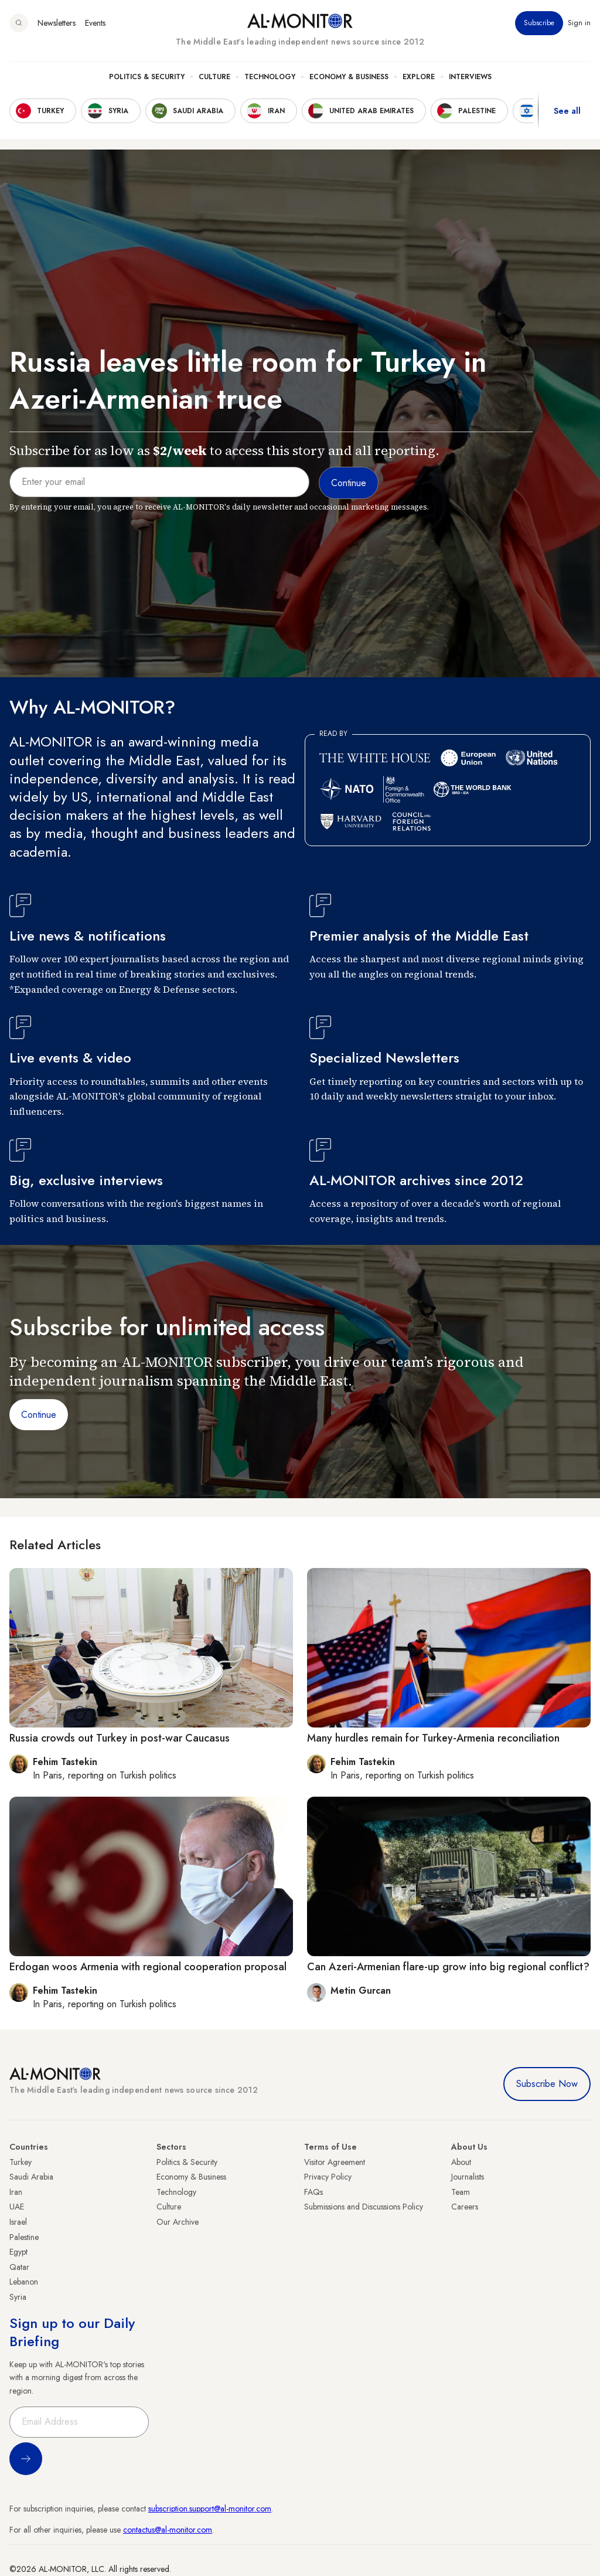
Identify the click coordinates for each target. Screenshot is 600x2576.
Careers (464, 2206)
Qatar (19, 2267)
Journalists (467, 2177)
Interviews (470, 76)
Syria (17, 2297)
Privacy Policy (328, 2177)
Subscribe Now (547, 2083)
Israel (18, 2222)
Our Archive (177, 2222)
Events (95, 23)
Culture (214, 76)
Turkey (20, 2162)
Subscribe (539, 23)
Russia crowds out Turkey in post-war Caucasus (119, 1738)
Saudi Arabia (31, 2177)
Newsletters (57, 23)
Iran (15, 2192)
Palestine (24, 2237)
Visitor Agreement (334, 2162)
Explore (419, 76)
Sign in (579, 23)
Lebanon (23, 2281)
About (461, 2162)
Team (460, 2192)
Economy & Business (348, 76)
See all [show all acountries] (567, 111)
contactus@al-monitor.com (167, 2530)
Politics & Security (147, 76)
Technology (269, 76)
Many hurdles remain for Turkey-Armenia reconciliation (433, 1738)
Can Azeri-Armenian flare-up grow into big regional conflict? (448, 1966)
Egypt (18, 2252)
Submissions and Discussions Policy (363, 2206)
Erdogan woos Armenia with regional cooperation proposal (148, 1966)
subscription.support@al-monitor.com (209, 2508)
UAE (16, 2206)
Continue (38, 1414)
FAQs (313, 2192)
